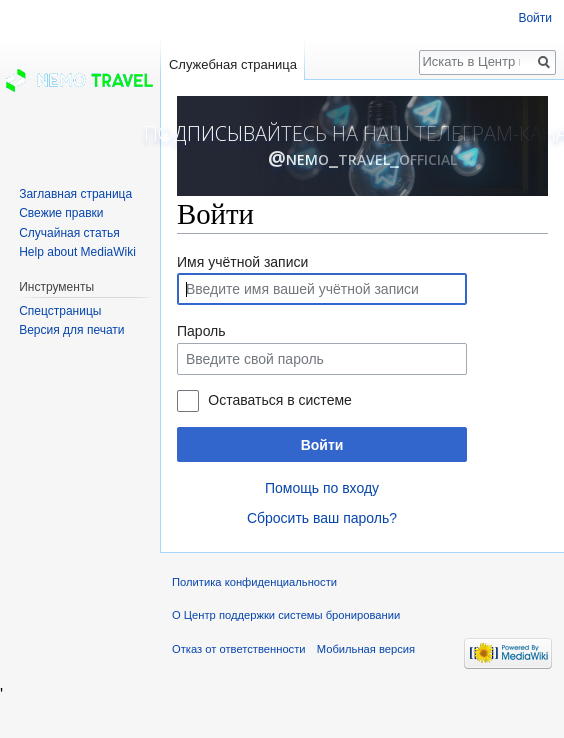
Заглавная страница (75, 194)
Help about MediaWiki (77, 252)
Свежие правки (61, 213)
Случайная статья (69, 233)
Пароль (201, 331)
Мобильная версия (366, 649)
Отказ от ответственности (239, 649)
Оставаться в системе (279, 400)
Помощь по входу (322, 488)
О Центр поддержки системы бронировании (286, 615)
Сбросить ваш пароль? (322, 518)
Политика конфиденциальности (254, 582)
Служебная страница (233, 64)
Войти (322, 445)
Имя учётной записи (242, 262)
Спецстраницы (60, 311)
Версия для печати (71, 330)
